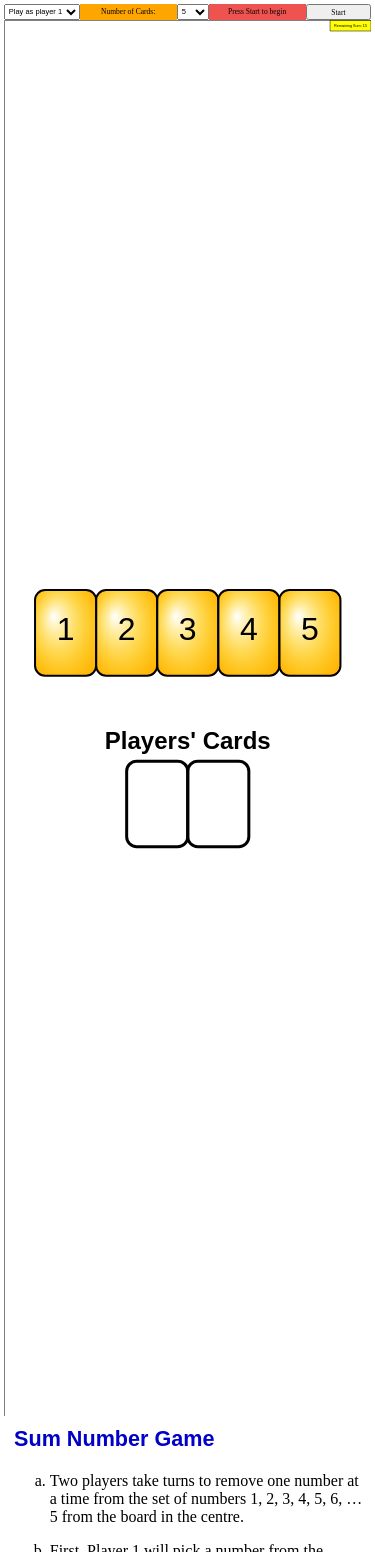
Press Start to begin (257, 11)
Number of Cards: (128, 11)
